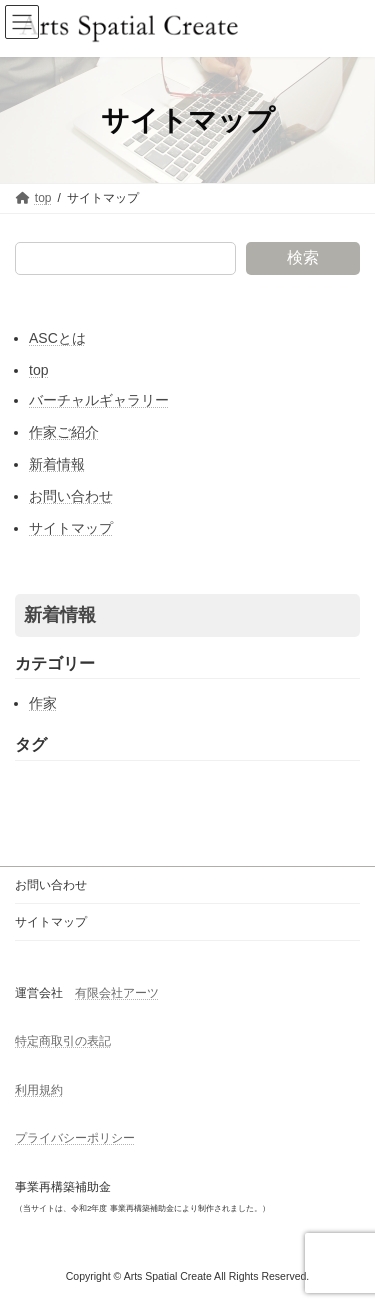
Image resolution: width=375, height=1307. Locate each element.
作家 (43, 703)
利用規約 (39, 1090)
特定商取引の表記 (63, 1041)
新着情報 (57, 464)
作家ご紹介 (64, 432)
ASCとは (57, 338)
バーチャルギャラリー (99, 400)
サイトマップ (71, 528)
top (38, 370)
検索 (303, 257)
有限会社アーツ (117, 993)
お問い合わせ (71, 496)
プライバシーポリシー (75, 1138)
